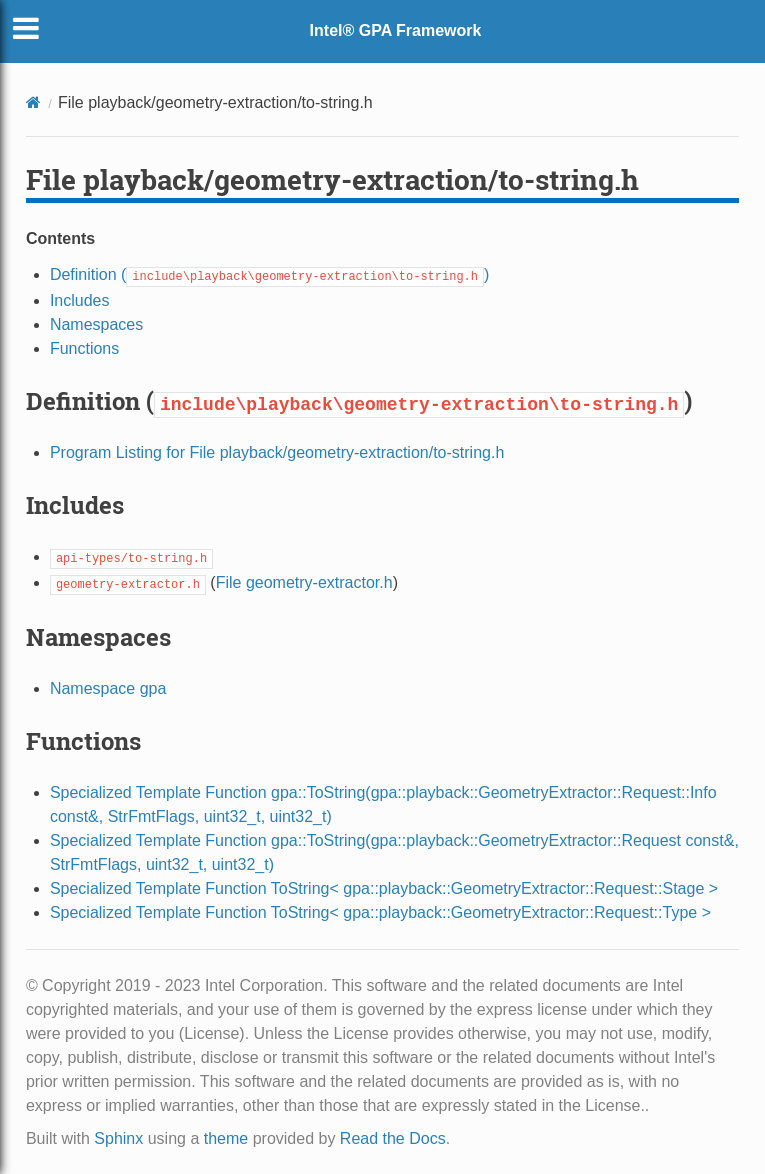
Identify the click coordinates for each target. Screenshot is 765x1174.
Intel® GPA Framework (396, 30)
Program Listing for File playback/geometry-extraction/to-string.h (277, 452)
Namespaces (96, 324)
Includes (80, 300)
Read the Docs (393, 1138)
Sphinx (118, 1138)
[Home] (33, 102)
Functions (84, 348)
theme (226, 1138)
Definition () (269, 274)
